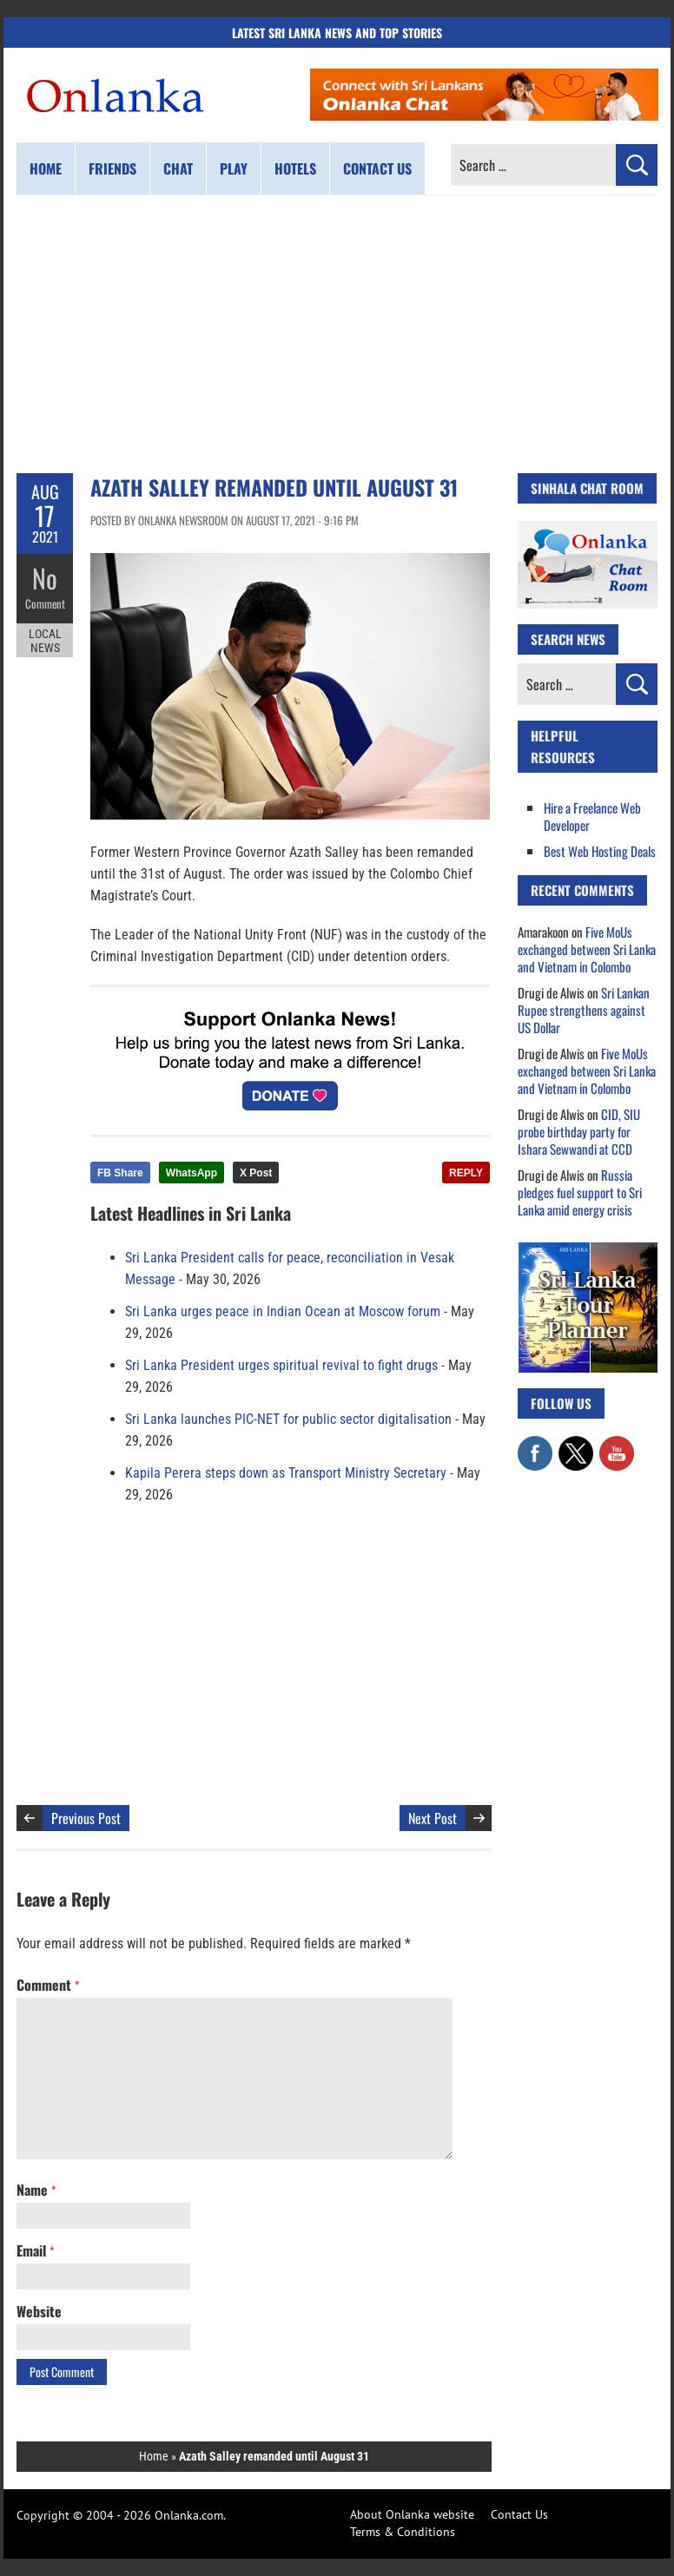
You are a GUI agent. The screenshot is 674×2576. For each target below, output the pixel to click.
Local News (45, 641)
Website (39, 2311)
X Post (256, 1173)
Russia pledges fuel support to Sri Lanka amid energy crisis (580, 1192)
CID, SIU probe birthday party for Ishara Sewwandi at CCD (579, 1131)
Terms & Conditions (402, 2532)
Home (46, 168)
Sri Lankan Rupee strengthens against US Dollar (584, 1010)
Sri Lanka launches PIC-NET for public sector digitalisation (288, 1419)
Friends (112, 168)
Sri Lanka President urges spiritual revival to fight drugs (281, 1365)
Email (35, 2250)
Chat (178, 168)
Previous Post (86, 1818)
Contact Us (519, 2514)
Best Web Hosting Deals (600, 850)
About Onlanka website (412, 2514)
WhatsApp (191, 1173)
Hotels (295, 168)
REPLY (466, 1173)
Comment (45, 603)
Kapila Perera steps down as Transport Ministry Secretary (285, 1473)
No (44, 578)
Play (234, 168)
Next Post (432, 1818)
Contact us (377, 168)
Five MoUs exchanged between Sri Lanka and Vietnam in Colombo (587, 949)
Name (36, 2189)
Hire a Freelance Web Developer (592, 816)
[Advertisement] (337, 334)
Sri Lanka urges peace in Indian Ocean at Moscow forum (282, 1311)
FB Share (120, 1173)
